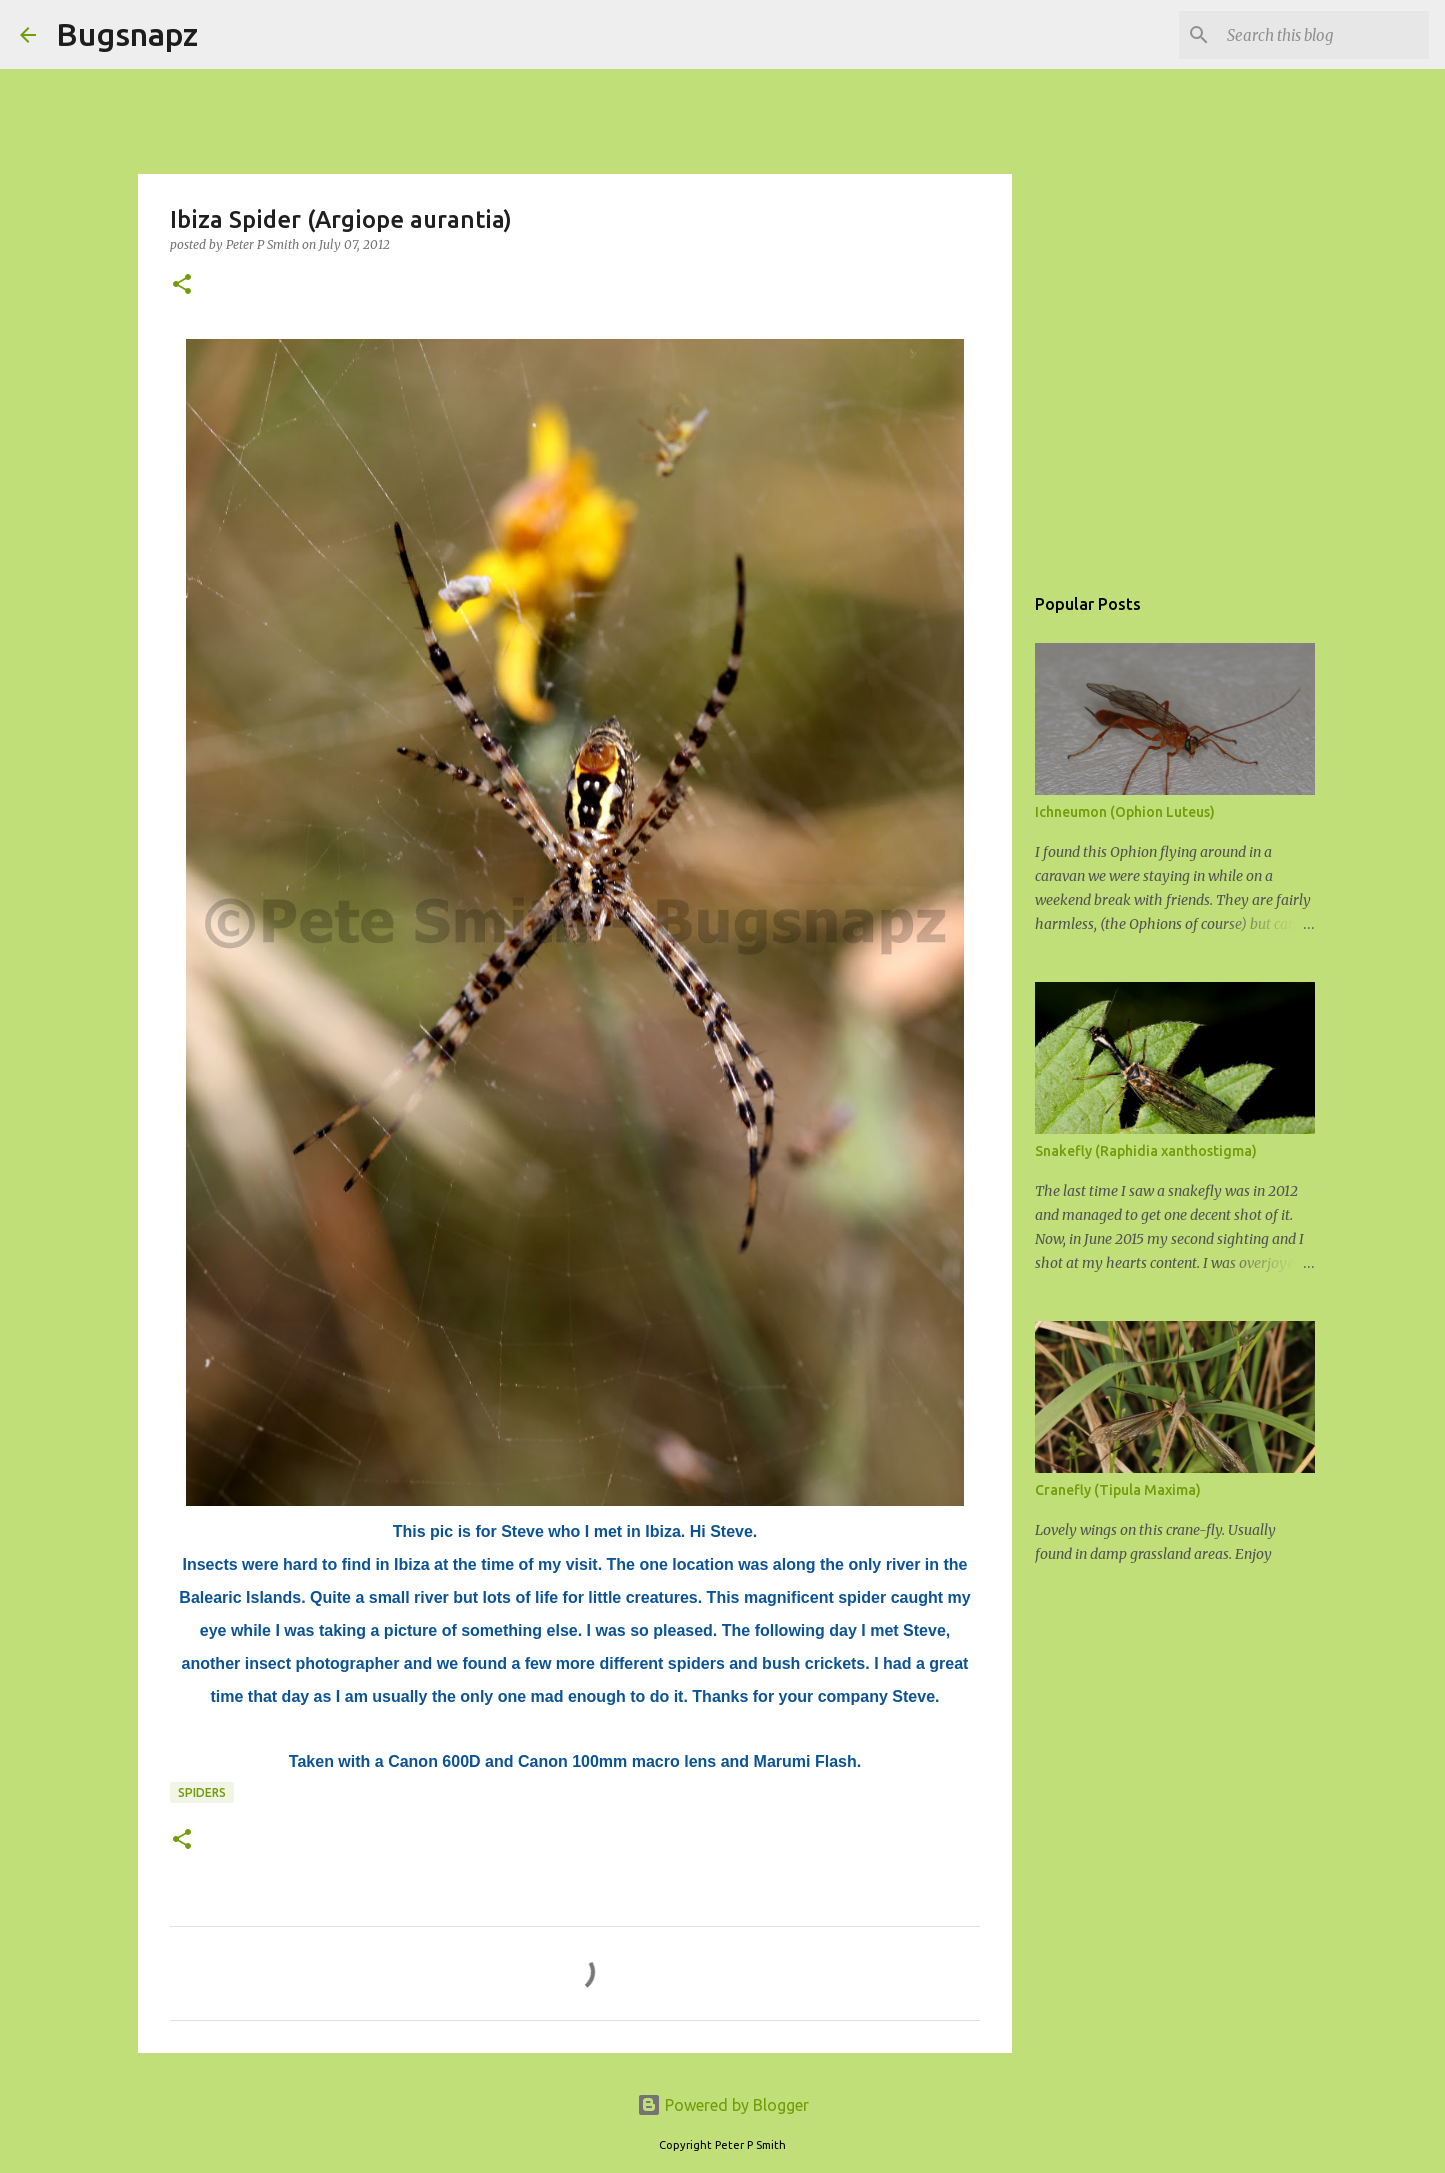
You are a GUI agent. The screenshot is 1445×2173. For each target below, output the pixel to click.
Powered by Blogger (723, 2105)
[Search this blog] (1324, 35)
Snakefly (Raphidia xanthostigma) (1146, 1151)
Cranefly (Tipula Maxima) (1118, 1490)
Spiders (202, 1792)
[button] (182, 285)
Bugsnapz (127, 34)
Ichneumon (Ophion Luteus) (1125, 812)
